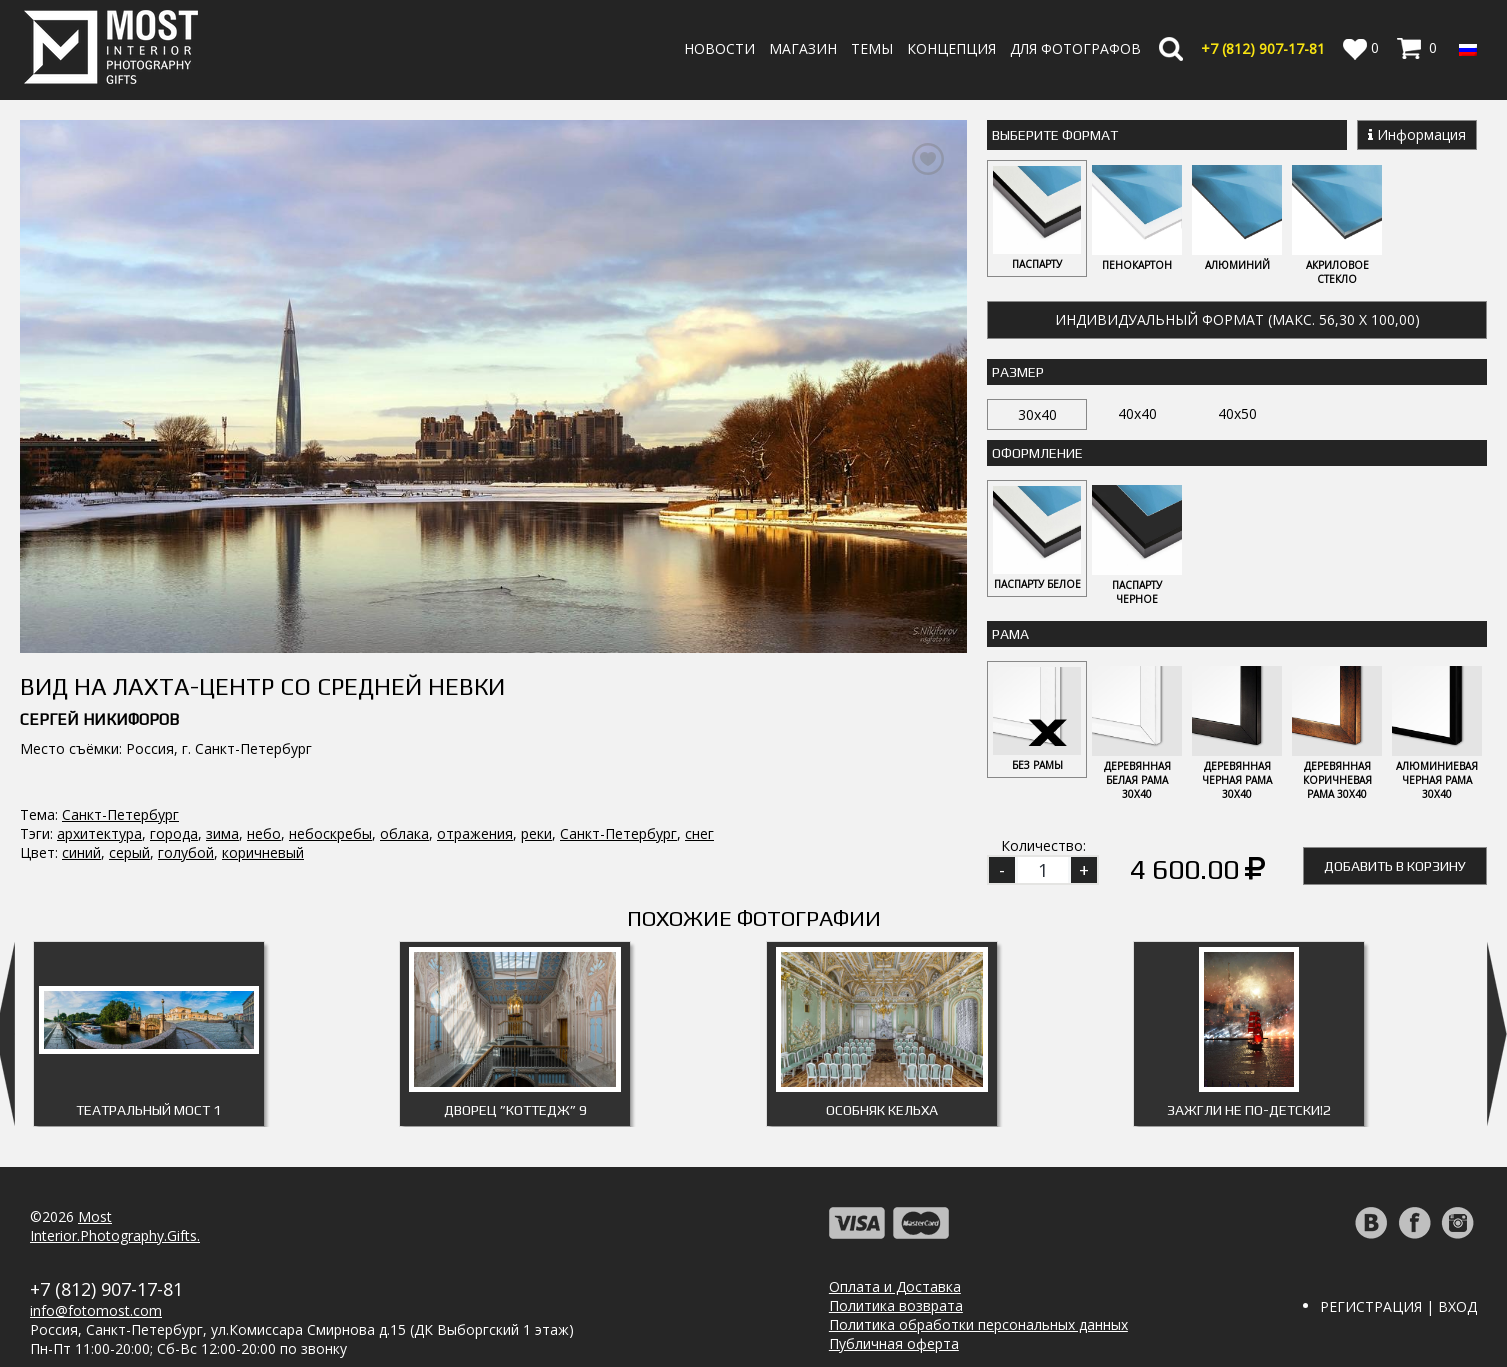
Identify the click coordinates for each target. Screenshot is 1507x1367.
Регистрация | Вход (1398, 1306)
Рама (1010, 634)
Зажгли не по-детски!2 (1249, 1110)
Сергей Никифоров (99, 666)
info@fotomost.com (96, 1310)
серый (129, 799)
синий (81, 799)
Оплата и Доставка (895, 1286)
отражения (475, 780)
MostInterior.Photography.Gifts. (115, 1226)
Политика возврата (896, 1305)
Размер (1018, 372)
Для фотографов (1075, 48)
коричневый (263, 799)
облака (404, 780)
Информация (1417, 134)
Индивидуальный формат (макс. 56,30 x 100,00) (1237, 319)
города (174, 780)
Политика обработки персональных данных (978, 1324)
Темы (872, 48)
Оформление (1037, 453)
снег (699, 780)
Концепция (951, 48)
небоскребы (330, 780)
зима (222, 780)
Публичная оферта (894, 1343)
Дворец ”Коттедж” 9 (515, 1110)
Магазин (803, 48)
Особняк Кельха (882, 1110)
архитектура (99, 780)
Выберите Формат (1055, 135)
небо (264, 780)
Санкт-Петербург (120, 761)
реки (536, 780)
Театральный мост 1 (148, 1110)
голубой (186, 799)
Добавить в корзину (1395, 866)
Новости (719, 48)
